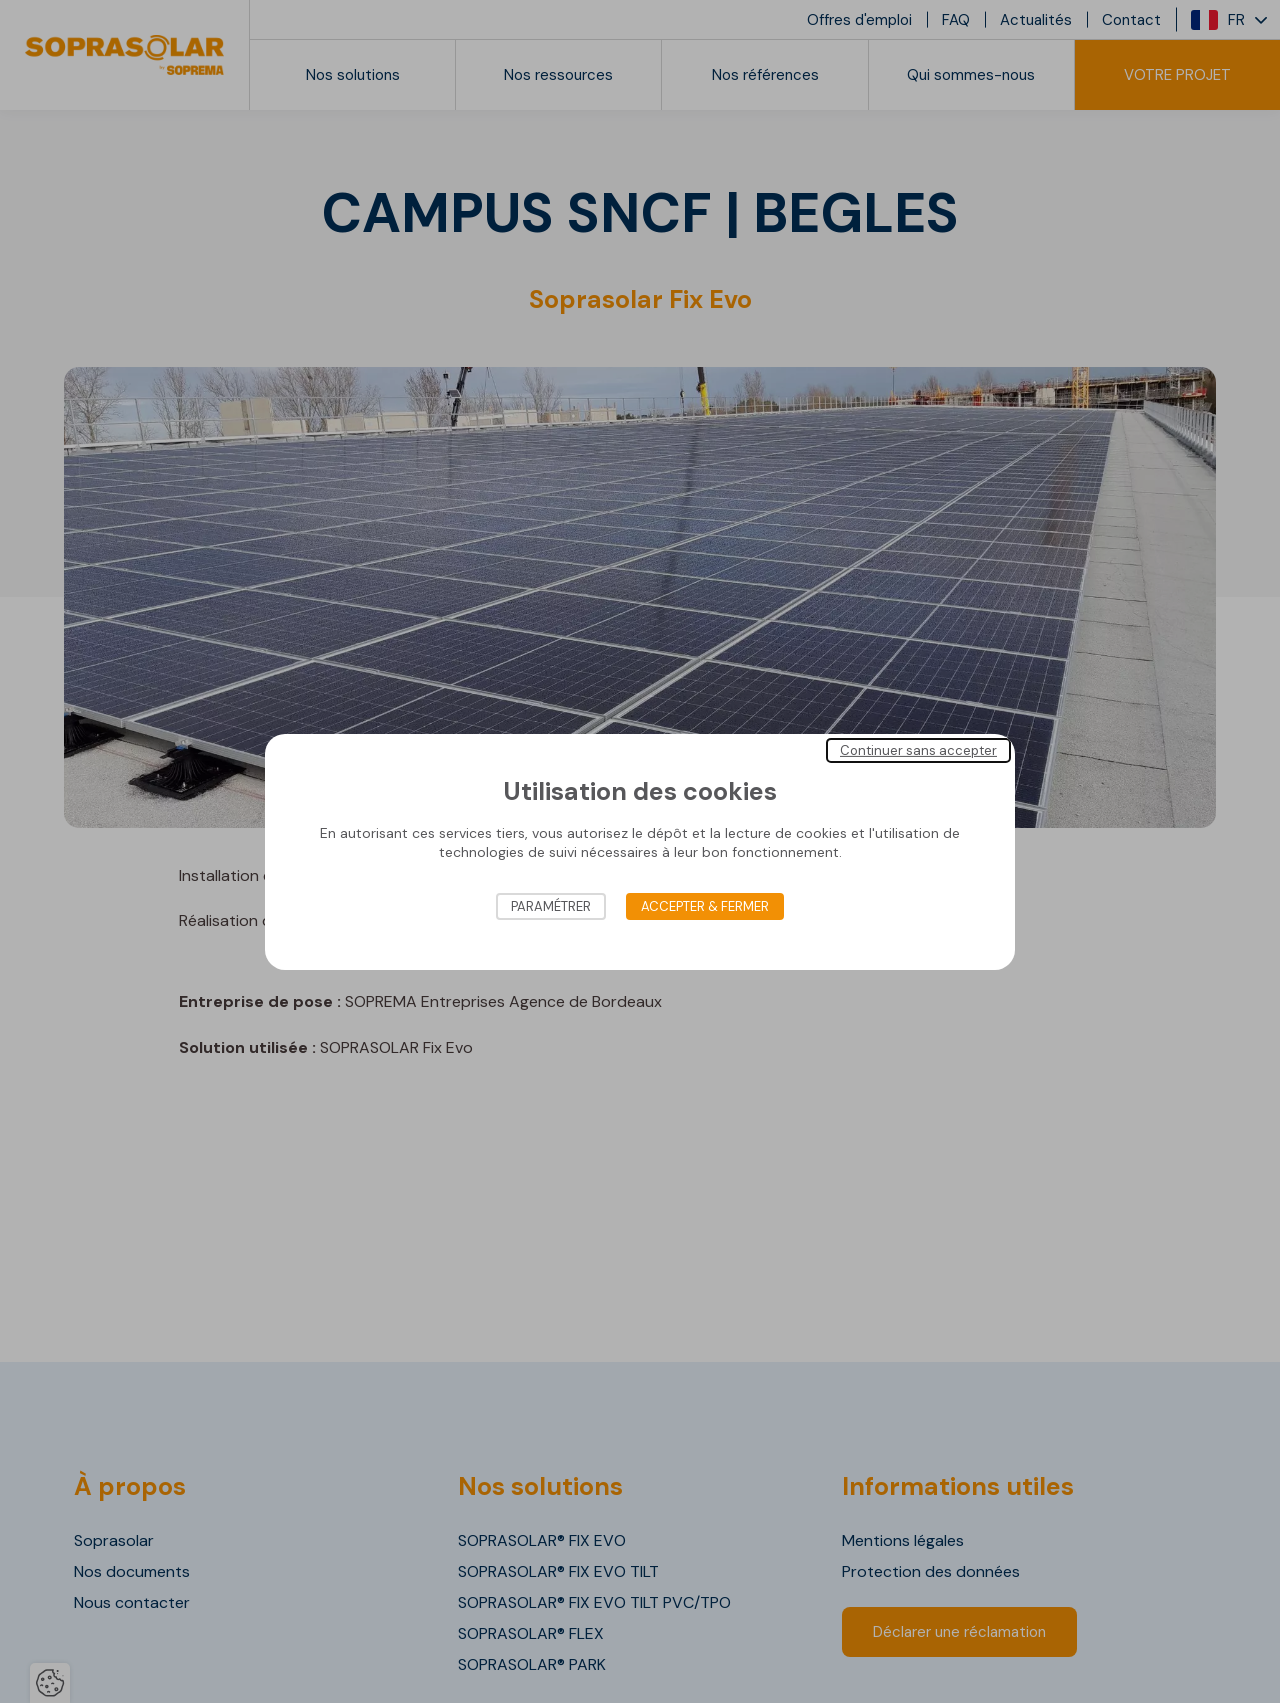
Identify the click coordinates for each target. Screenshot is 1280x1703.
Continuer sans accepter (918, 749)
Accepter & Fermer (705, 906)
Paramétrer (551, 906)
